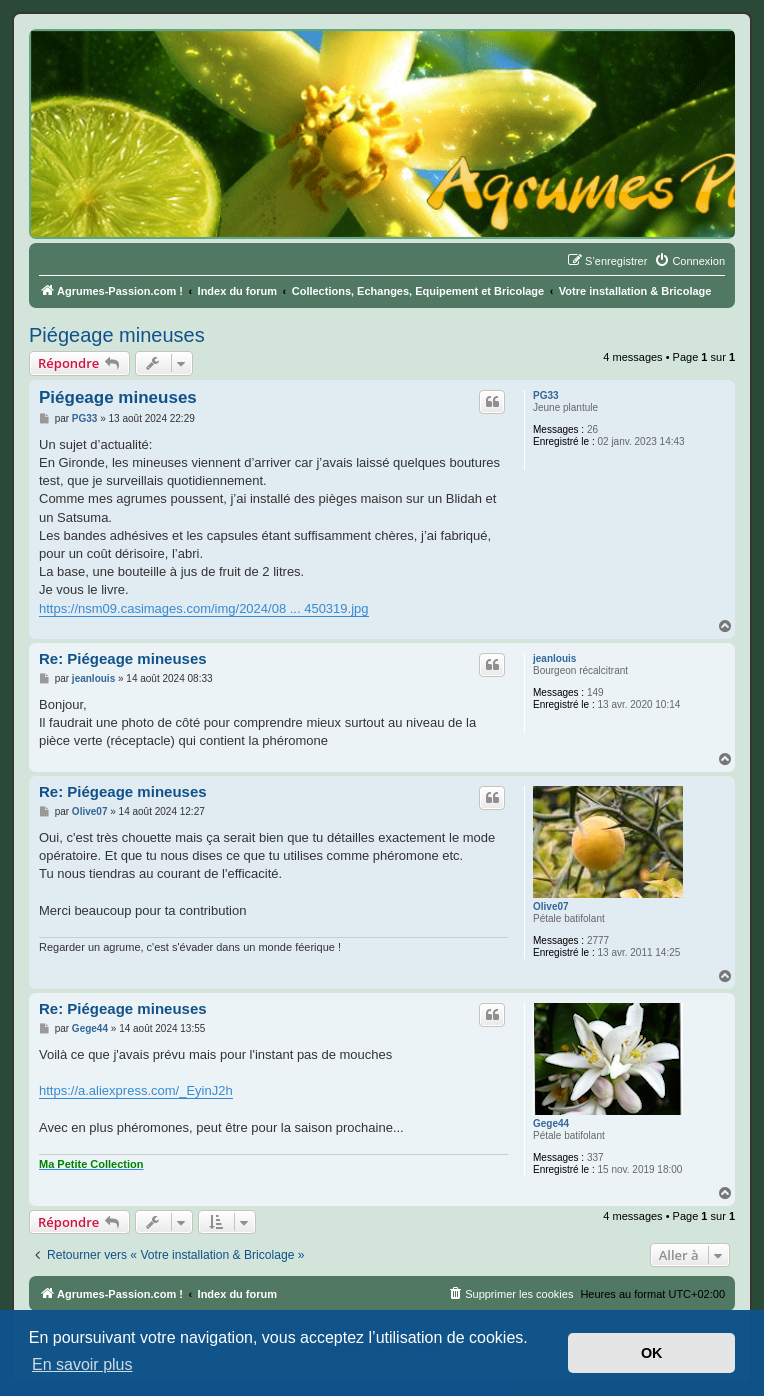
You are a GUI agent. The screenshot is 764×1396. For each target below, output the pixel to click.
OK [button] (652, 1353)
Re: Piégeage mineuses (123, 658)
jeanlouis (554, 658)
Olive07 (551, 906)
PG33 (546, 395)
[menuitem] (689, 261)
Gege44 (551, 1123)
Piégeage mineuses (117, 335)
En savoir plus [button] (82, 1364)
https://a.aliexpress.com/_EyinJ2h (136, 1090)
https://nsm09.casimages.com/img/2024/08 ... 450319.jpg (204, 608)
